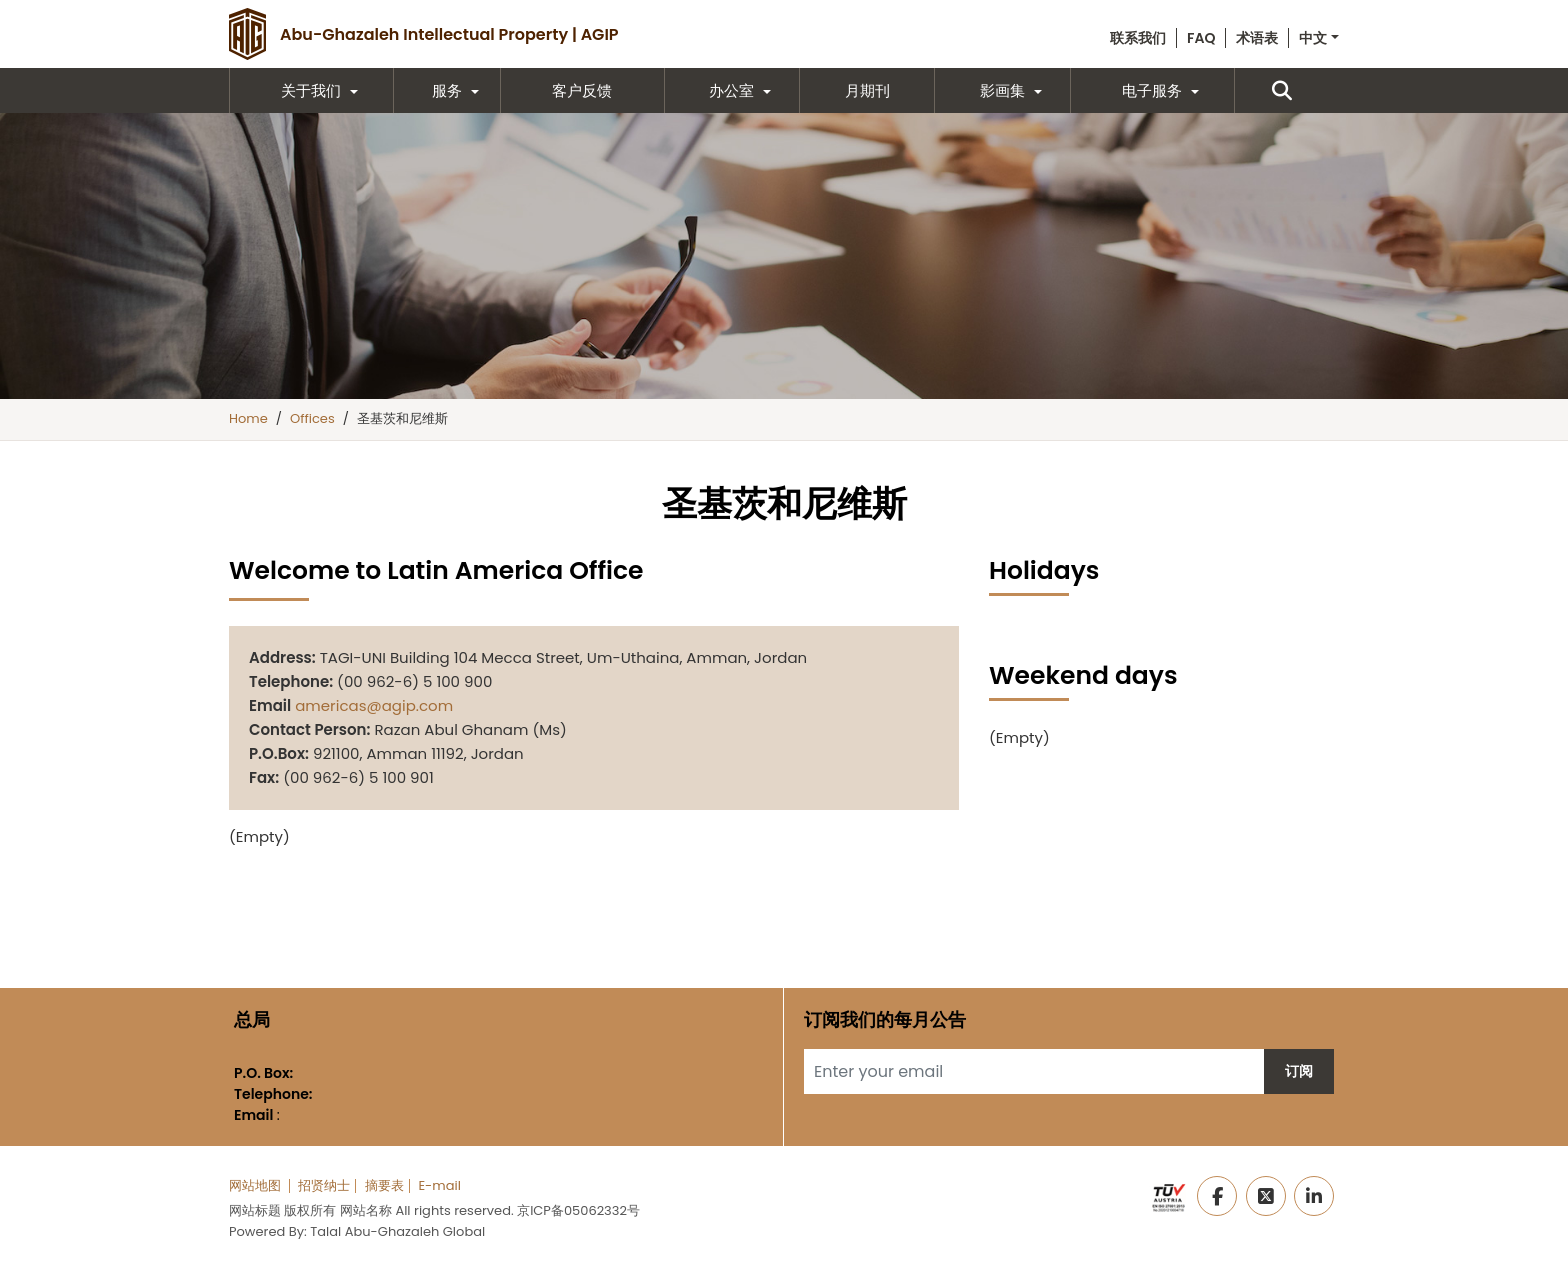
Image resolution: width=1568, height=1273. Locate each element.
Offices (312, 418)
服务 (447, 90)
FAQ (1201, 38)
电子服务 (1152, 90)
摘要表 (384, 1185)
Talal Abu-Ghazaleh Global (397, 1231)
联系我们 (1138, 38)
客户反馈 (582, 90)
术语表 (1257, 38)
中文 (1313, 38)
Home (248, 418)
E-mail (439, 1185)
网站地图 (255, 1185)
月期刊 (867, 90)
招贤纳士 (324, 1185)
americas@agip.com (374, 705)
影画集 (1002, 90)
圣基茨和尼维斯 (402, 418)
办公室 (731, 90)
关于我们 (311, 90)
